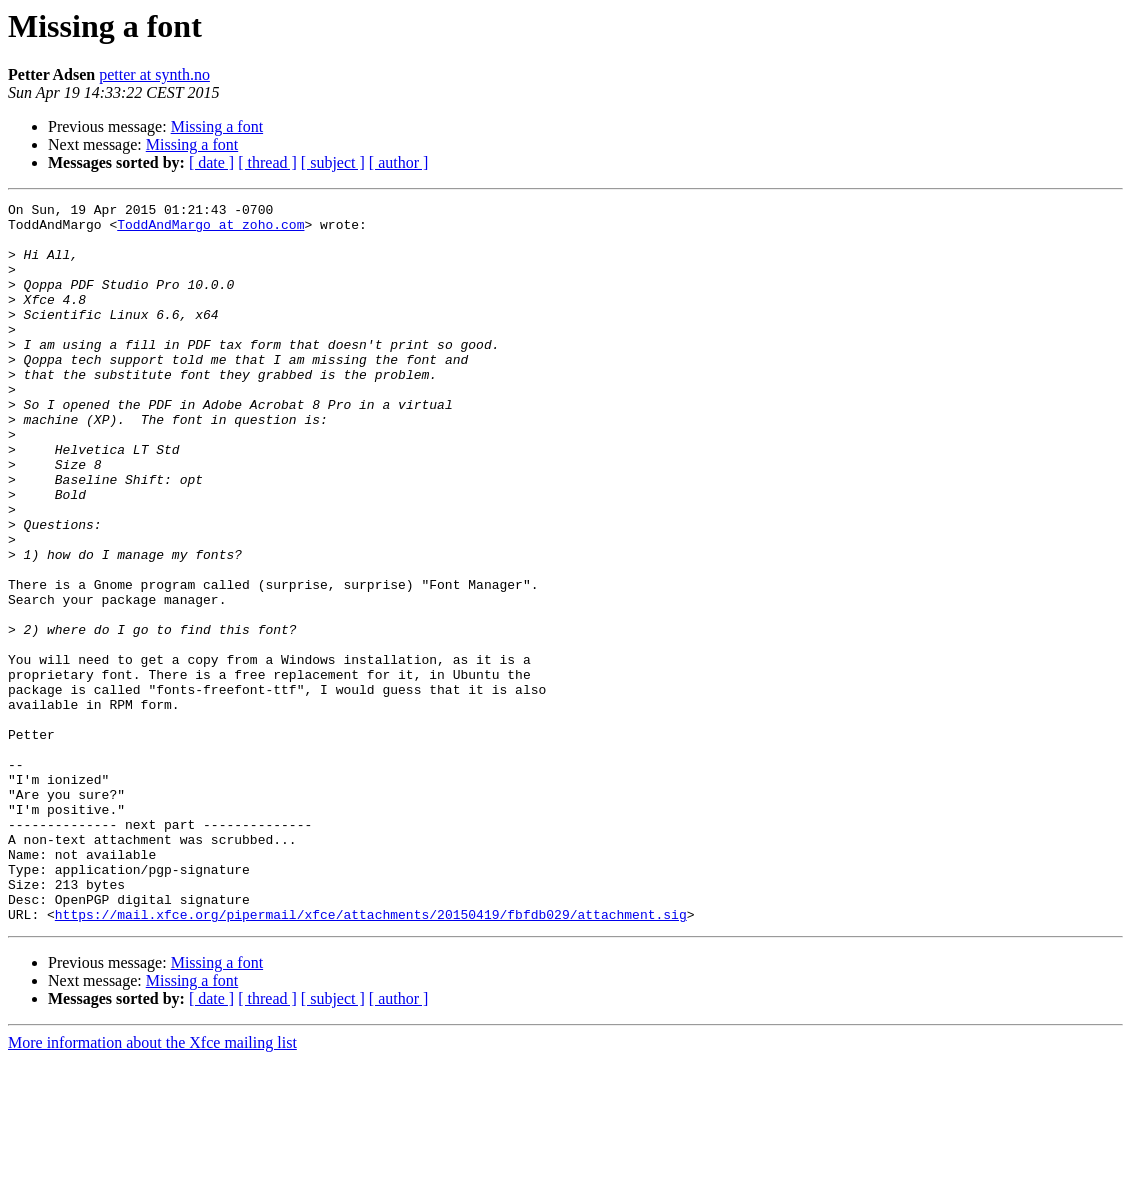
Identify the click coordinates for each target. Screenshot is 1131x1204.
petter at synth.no (154, 74)
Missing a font (217, 126)
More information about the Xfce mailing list (152, 1186)
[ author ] (399, 162)
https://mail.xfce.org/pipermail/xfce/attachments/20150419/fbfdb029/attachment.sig (371, 1058)
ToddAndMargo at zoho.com (210, 230)
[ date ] (211, 162)
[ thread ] (267, 162)
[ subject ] (333, 162)
